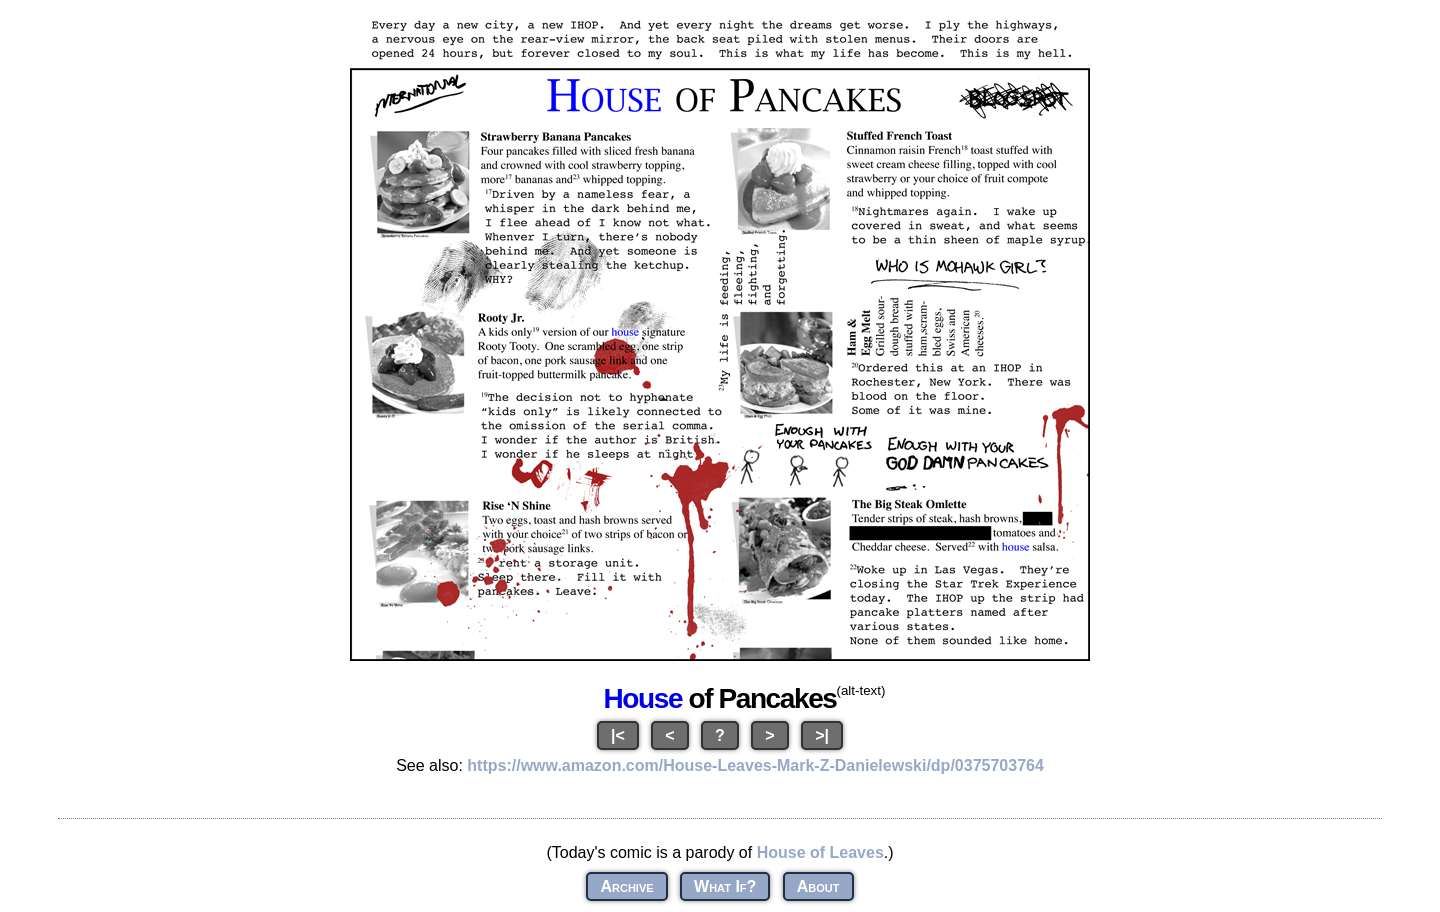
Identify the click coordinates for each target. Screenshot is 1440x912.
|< (618, 735)
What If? (725, 886)
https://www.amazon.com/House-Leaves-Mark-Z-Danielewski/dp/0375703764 (755, 765)
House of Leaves (820, 852)
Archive (626, 886)
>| (822, 735)
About (818, 886)
